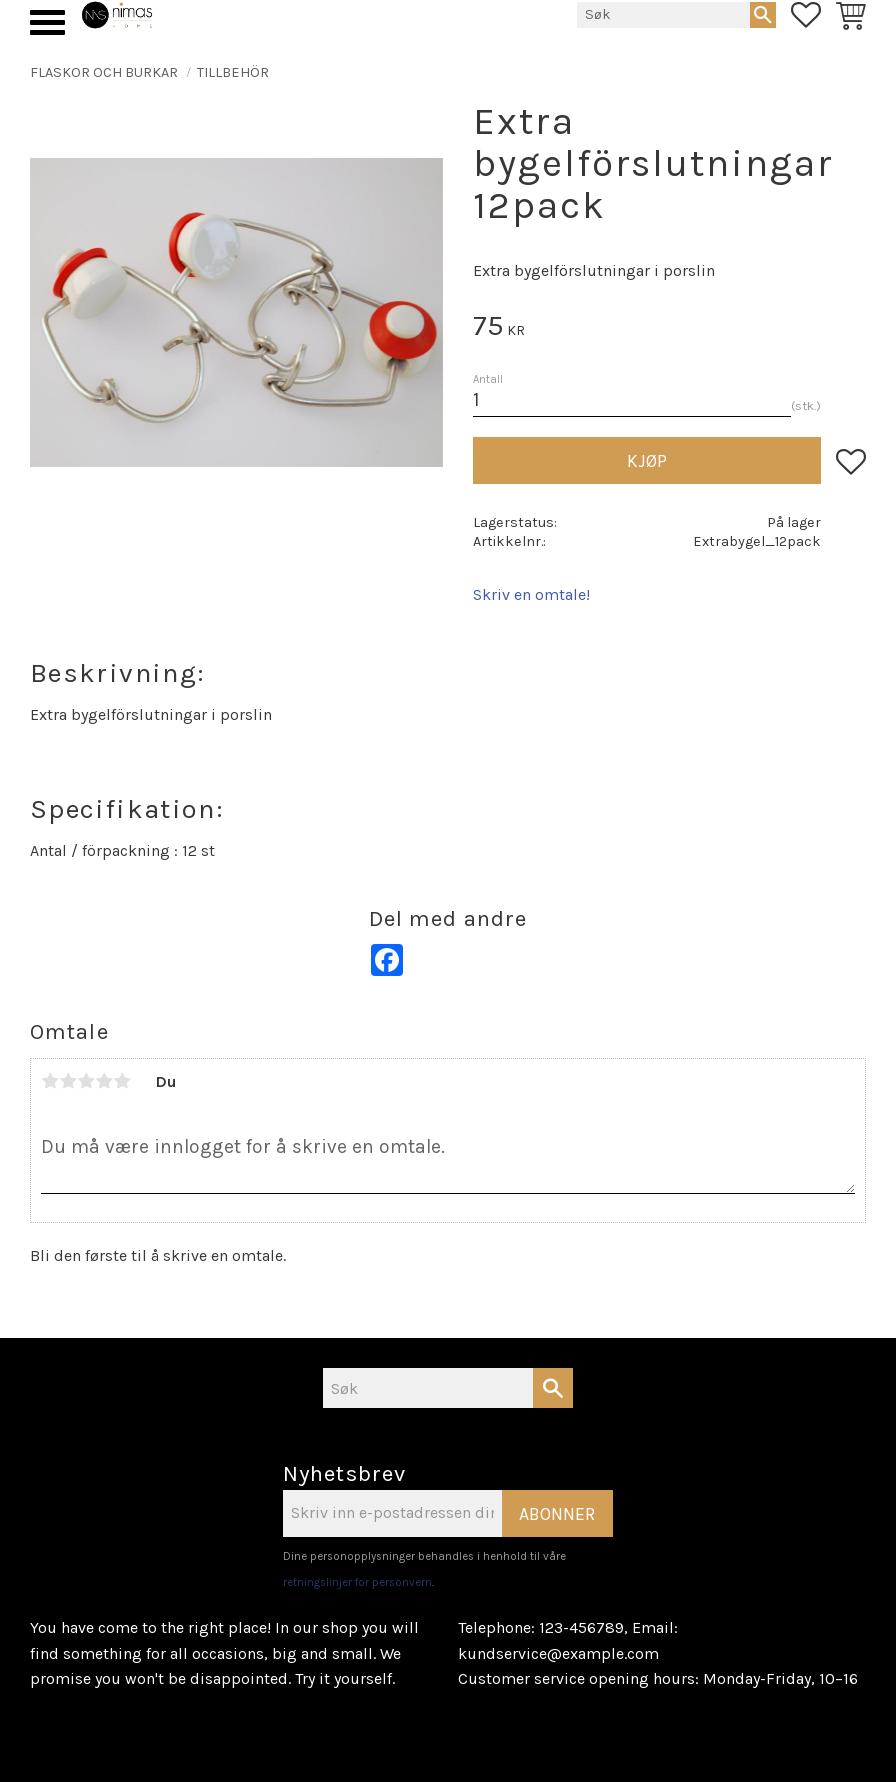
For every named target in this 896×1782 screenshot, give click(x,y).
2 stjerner (68, 1081)
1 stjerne (50, 1081)
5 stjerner (122, 1081)
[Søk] (763, 15)
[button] (47, 22)
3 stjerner (86, 1081)
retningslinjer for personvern (357, 1582)
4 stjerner (104, 1081)
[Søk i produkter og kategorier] (663, 15)
